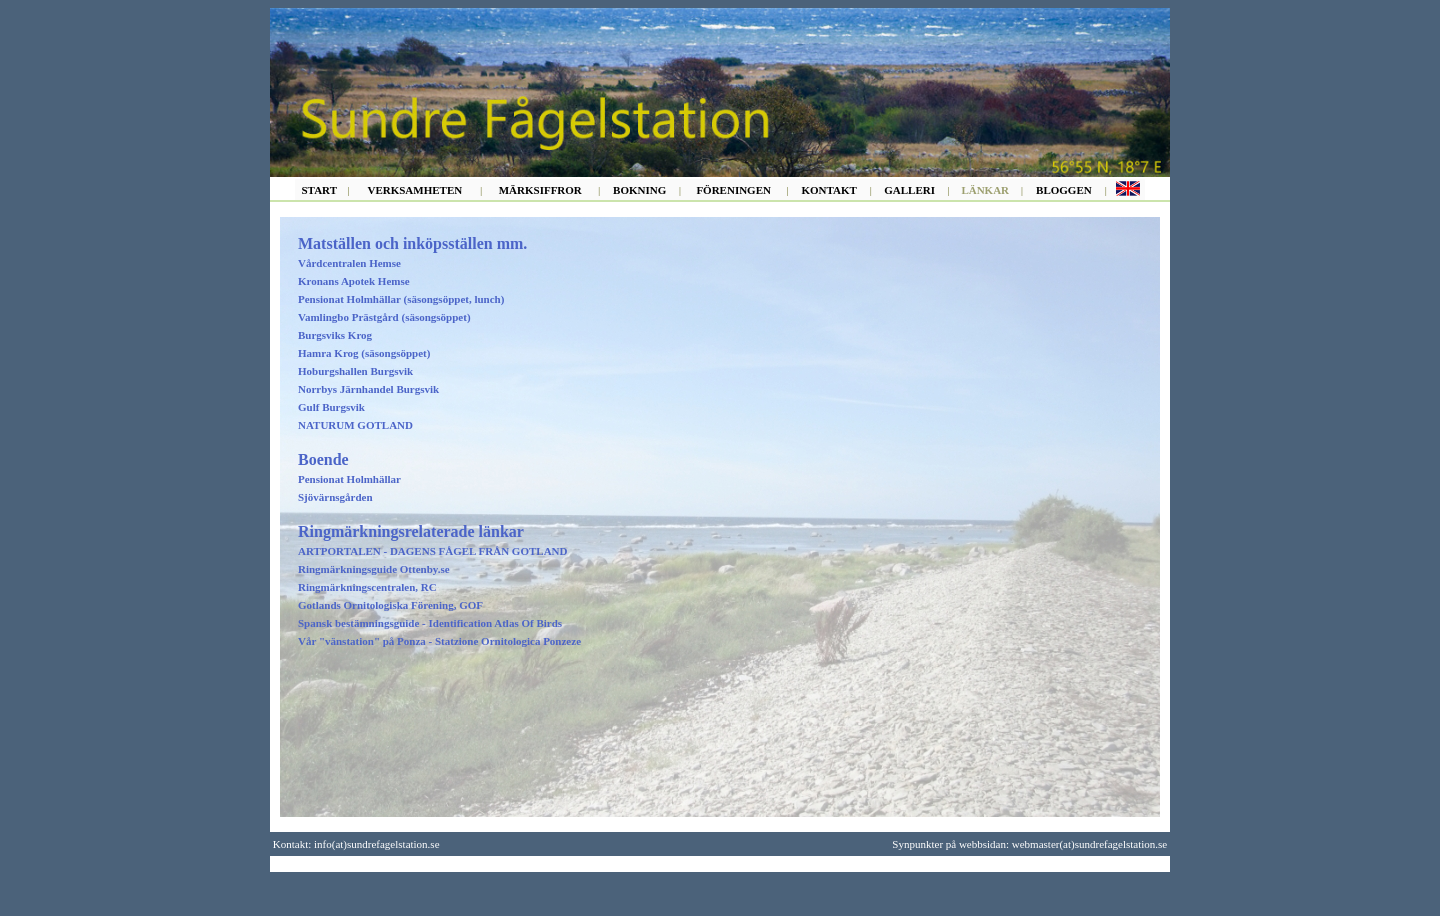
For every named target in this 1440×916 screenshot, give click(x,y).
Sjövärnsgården (335, 497)
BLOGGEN (1064, 190)
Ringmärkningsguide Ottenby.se (374, 569)
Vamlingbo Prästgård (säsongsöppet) (384, 317)
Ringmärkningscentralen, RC (367, 587)
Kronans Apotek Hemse (354, 281)
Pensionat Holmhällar (349, 479)
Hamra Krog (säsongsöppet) (364, 353)
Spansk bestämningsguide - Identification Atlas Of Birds (430, 623)
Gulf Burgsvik (331, 407)
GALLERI (909, 190)
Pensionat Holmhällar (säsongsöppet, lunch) (401, 299)
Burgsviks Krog (335, 335)
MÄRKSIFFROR (540, 190)
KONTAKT (828, 190)
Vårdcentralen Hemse (349, 263)
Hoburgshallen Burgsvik (355, 371)
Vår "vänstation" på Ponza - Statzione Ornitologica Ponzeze (439, 641)
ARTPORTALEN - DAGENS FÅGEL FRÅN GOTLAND (432, 551)
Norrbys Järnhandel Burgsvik (368, 389)
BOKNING (639, 190)
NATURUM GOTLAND (355, 425)
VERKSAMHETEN (414, 190)
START (319, 190)
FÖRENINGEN (733, 190)
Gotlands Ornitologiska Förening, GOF (390, 605)
